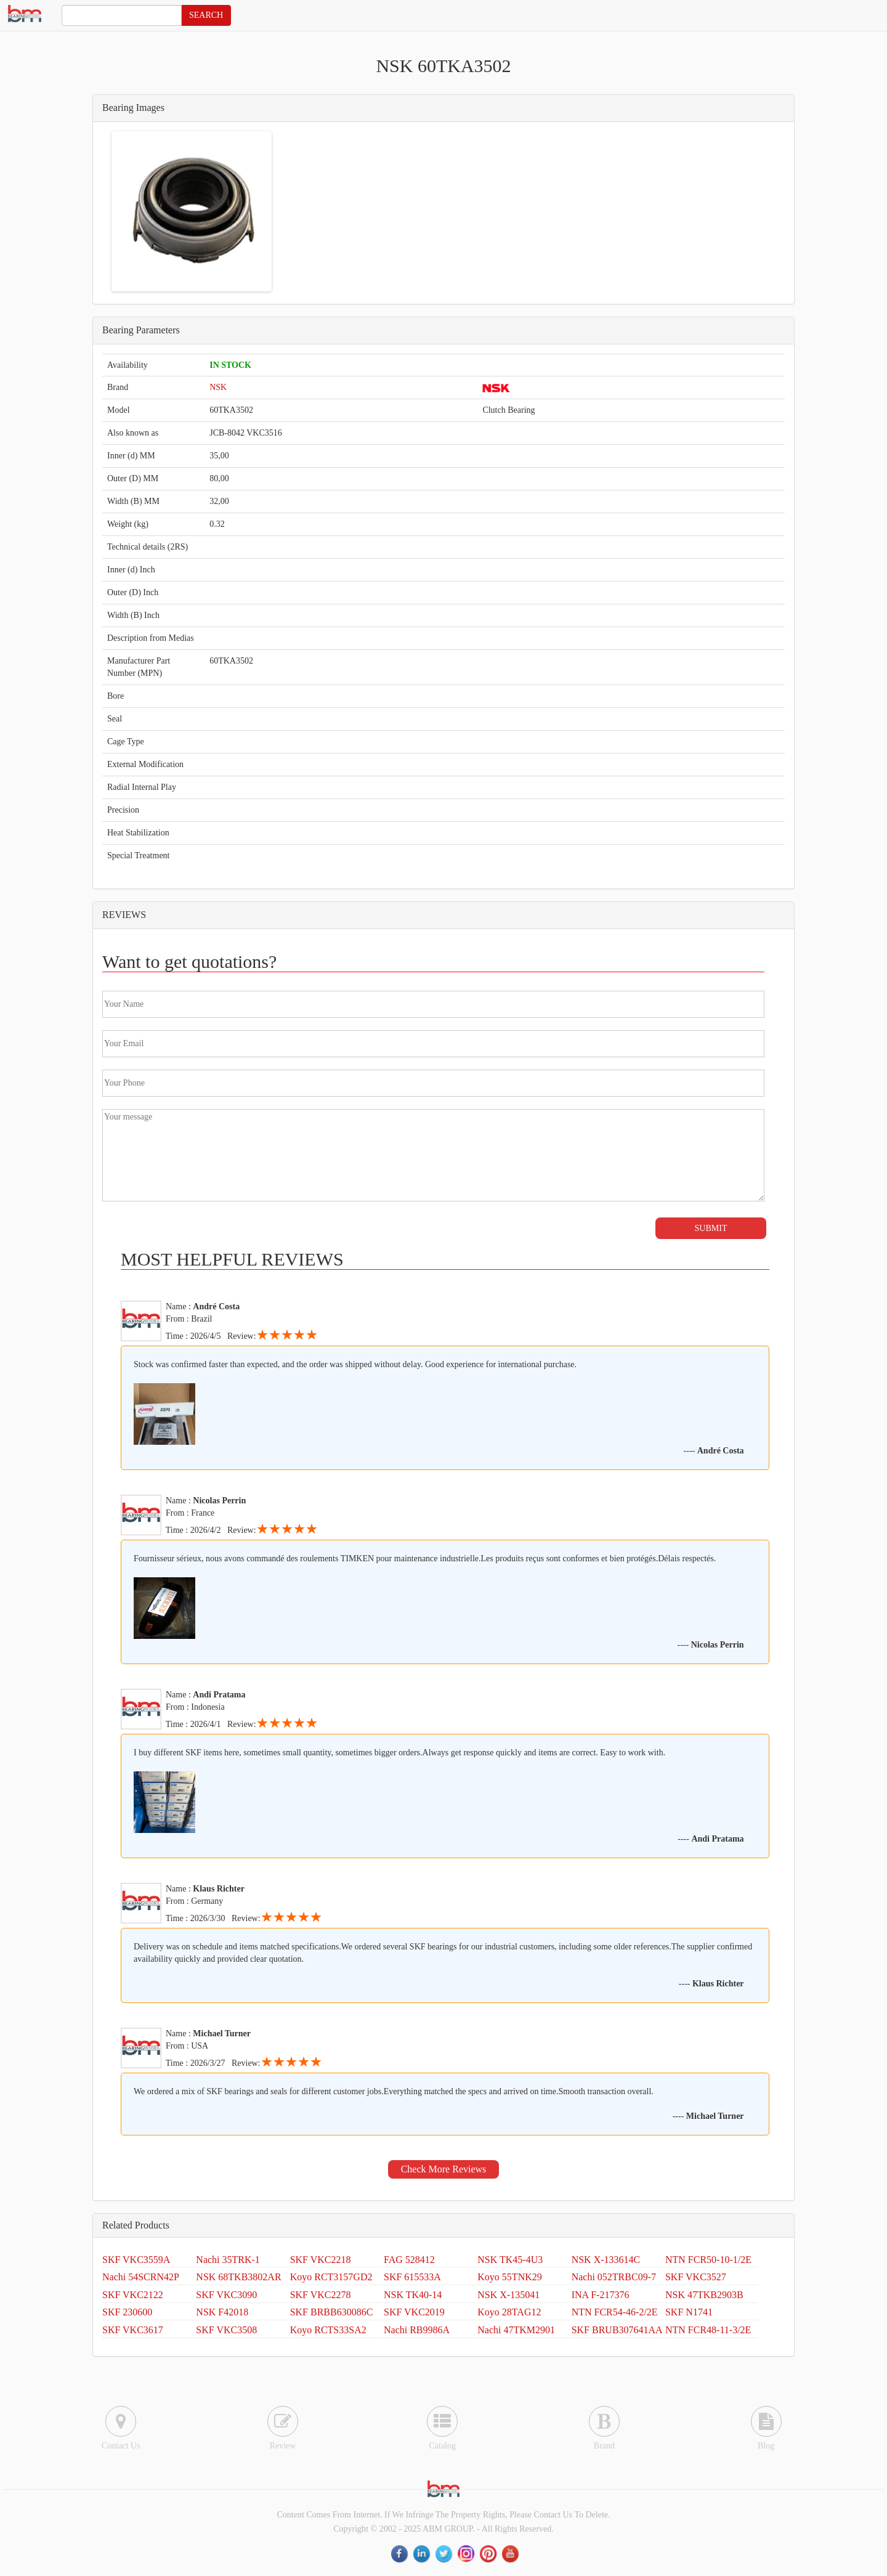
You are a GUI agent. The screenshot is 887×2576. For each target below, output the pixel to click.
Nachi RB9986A (417, 2330)
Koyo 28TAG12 (509, 2312)
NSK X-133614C (606, 2259)
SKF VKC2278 (320, 2295)
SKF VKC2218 (320, 2259)
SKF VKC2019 (414, 2312)
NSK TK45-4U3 (510, 2259)
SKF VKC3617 (132, 2330)
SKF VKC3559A (136, 2259)
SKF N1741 (689, 2312)
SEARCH (206, 15)
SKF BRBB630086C (331, 2312)
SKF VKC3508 (226, 2330)
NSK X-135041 (508, 2295)
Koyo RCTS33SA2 (328, 2330)
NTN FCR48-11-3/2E (708, 2330)
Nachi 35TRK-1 (228, 2259)
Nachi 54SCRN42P (140, 2277)
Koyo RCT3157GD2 (331, 2277)
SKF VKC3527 (695, 2277)
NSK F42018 (222, 2312)
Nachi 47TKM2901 (516, 2330)
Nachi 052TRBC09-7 (614, 2277)
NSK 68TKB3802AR (238, 2277)
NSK (218, 387)
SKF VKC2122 (132, 2295)
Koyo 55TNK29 (509, 2277)
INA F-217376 (601, 2295)
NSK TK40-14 (413, 2295)
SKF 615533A (412, 2277)
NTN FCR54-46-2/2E (615, 2312)
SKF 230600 (127, 2312)
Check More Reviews (444, 2169)
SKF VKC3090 (226, 2295)
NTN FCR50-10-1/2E (708, 2259)
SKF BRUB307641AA (617, 2330)
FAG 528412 (409, 2259)
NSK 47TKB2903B (704, 2295)
